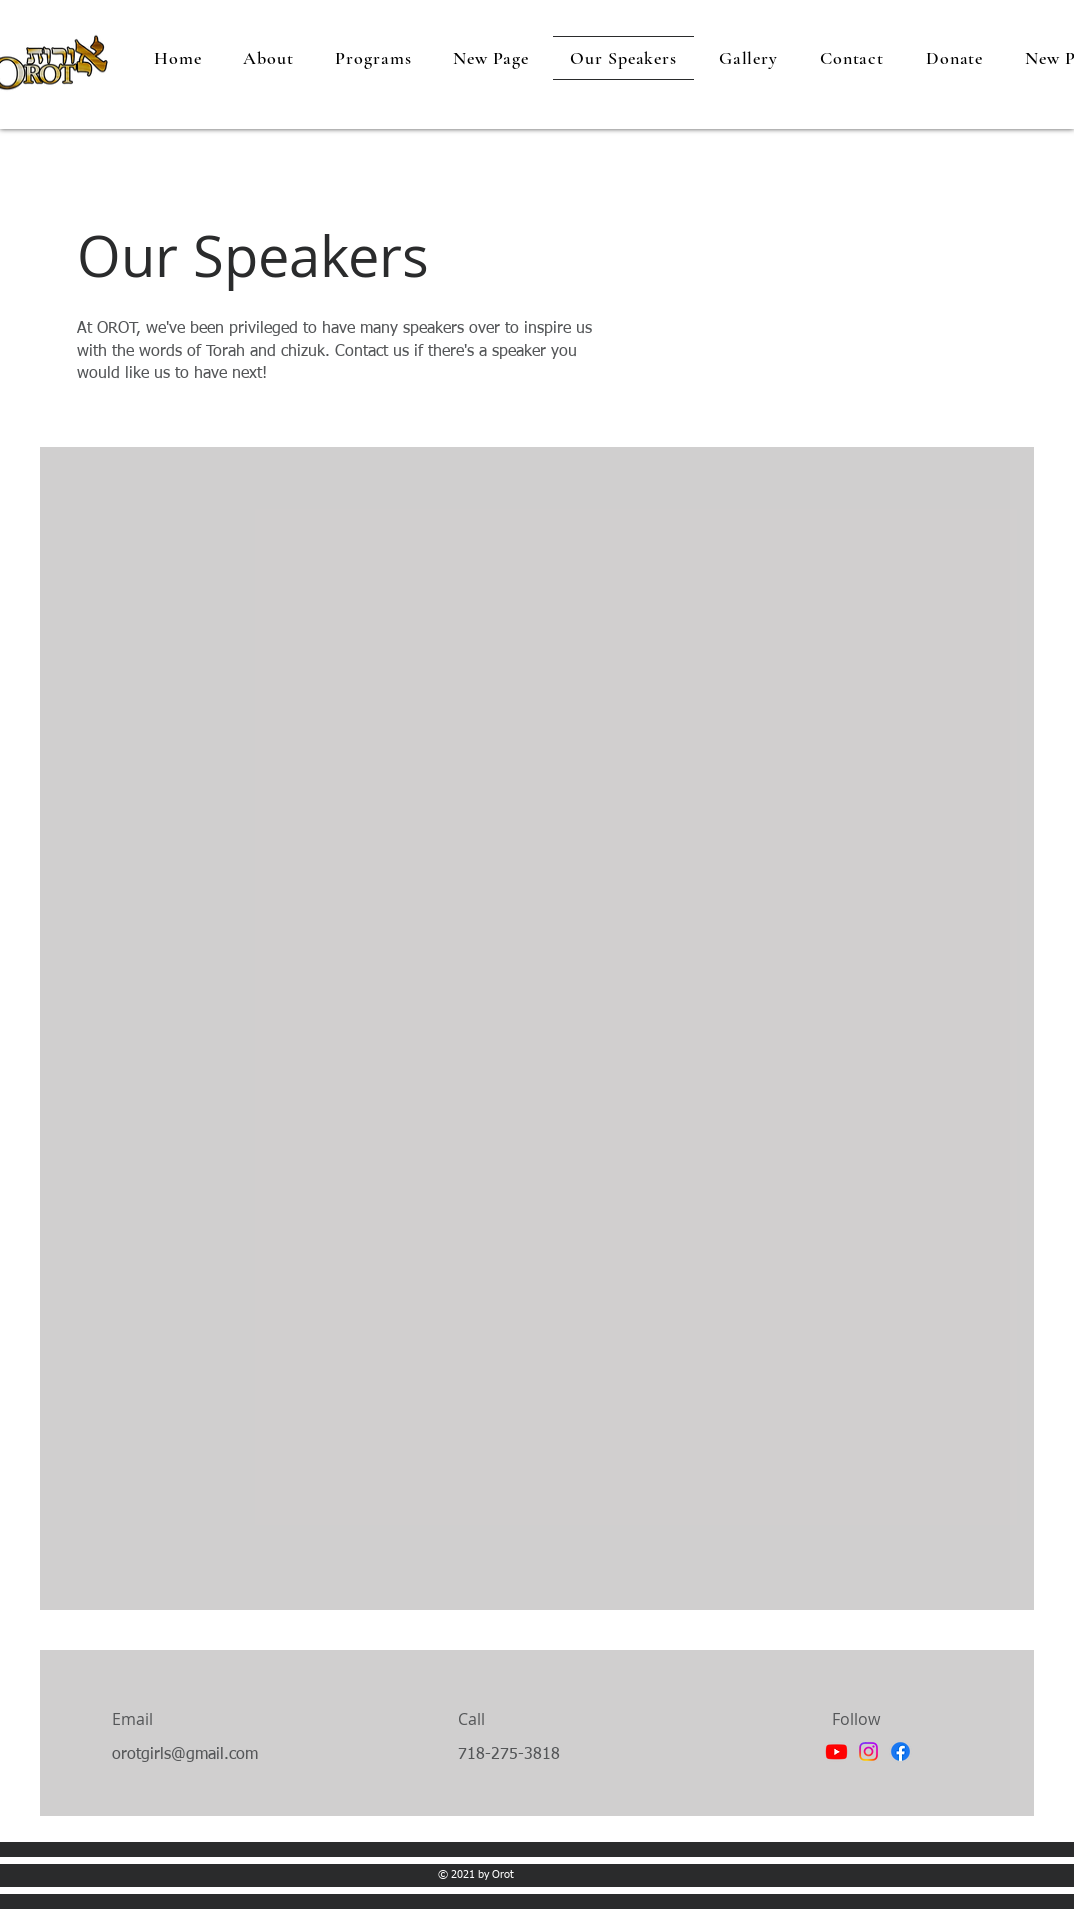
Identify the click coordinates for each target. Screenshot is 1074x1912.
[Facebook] (900, 1751)
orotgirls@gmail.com (185, 1755)
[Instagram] (868, 1751)
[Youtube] (836, 1751)
